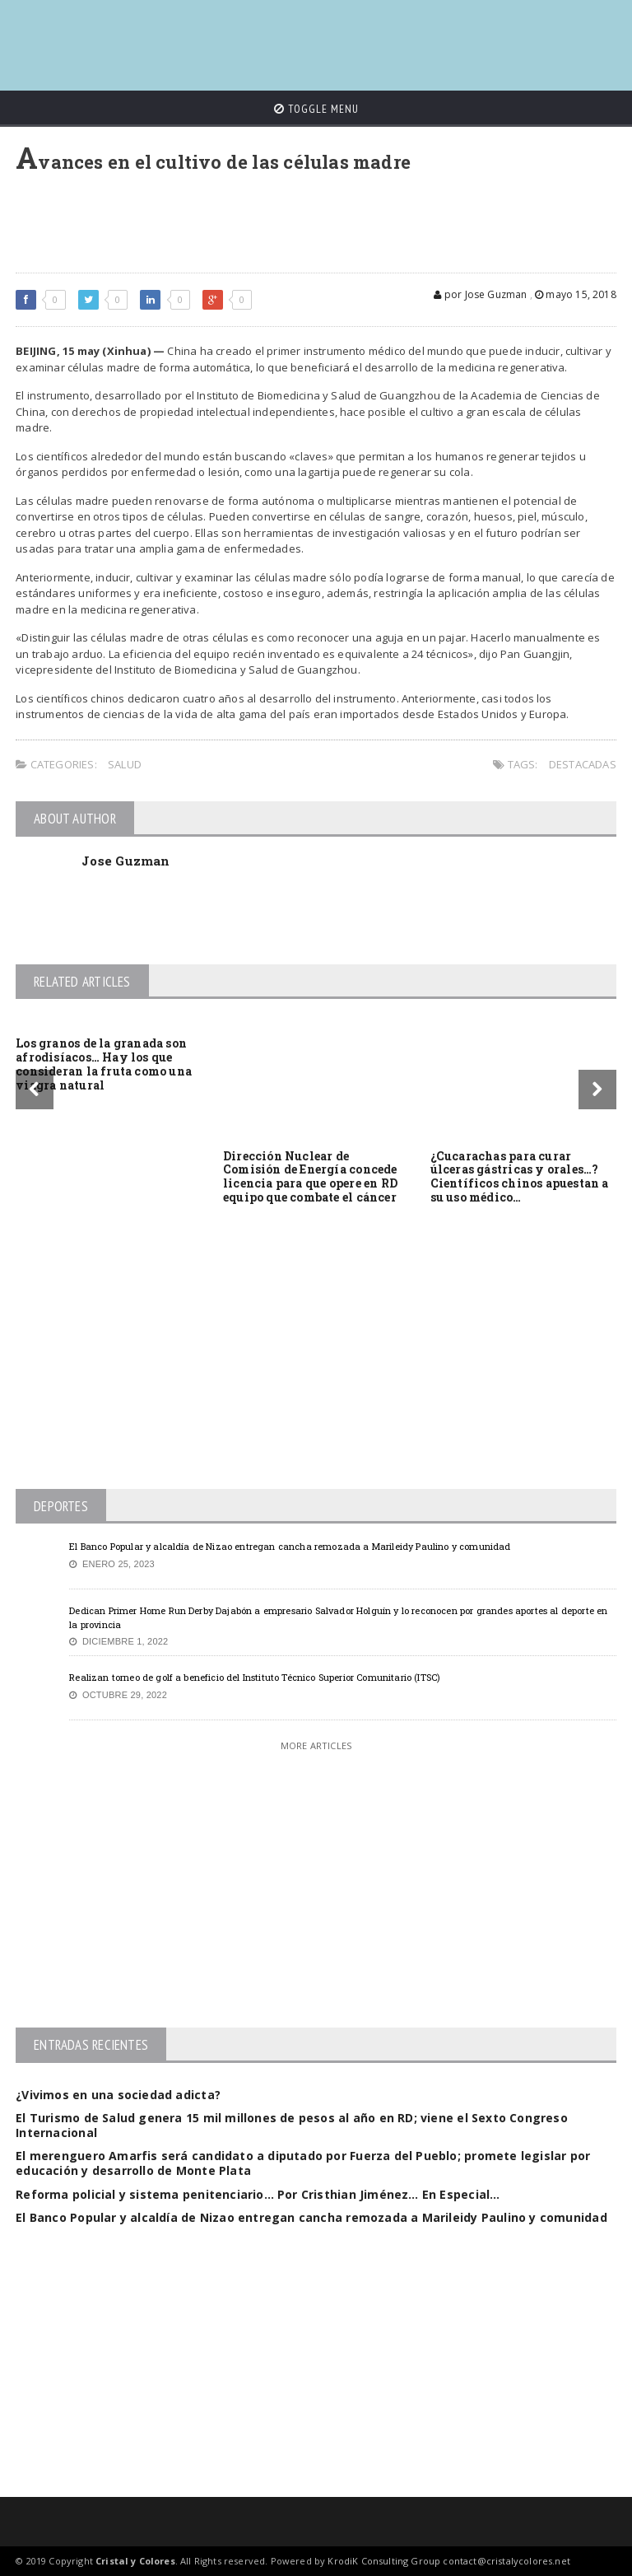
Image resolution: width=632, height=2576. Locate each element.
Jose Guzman (125, 860)
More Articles (316, 1745)
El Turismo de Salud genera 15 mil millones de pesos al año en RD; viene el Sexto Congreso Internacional (292, 2125)
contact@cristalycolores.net (506, 2561)
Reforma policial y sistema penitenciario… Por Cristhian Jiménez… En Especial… (258, 2194)
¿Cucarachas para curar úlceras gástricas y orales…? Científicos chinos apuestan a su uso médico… (519, 1176)
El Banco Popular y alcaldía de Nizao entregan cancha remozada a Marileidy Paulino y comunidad (289, 1546)
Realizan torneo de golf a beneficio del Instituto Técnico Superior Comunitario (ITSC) (254, 1677)
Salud (125, 764)
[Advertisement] (316, 37)
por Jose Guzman (480, 294)
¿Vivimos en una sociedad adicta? (118, 2094)
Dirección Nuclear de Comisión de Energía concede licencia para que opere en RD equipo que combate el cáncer (310, 1176)
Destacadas (582, 764)
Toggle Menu (316, 108)
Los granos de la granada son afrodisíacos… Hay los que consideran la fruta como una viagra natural (104, 1063)
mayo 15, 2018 (575, 294)
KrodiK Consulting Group (384, 2561)
